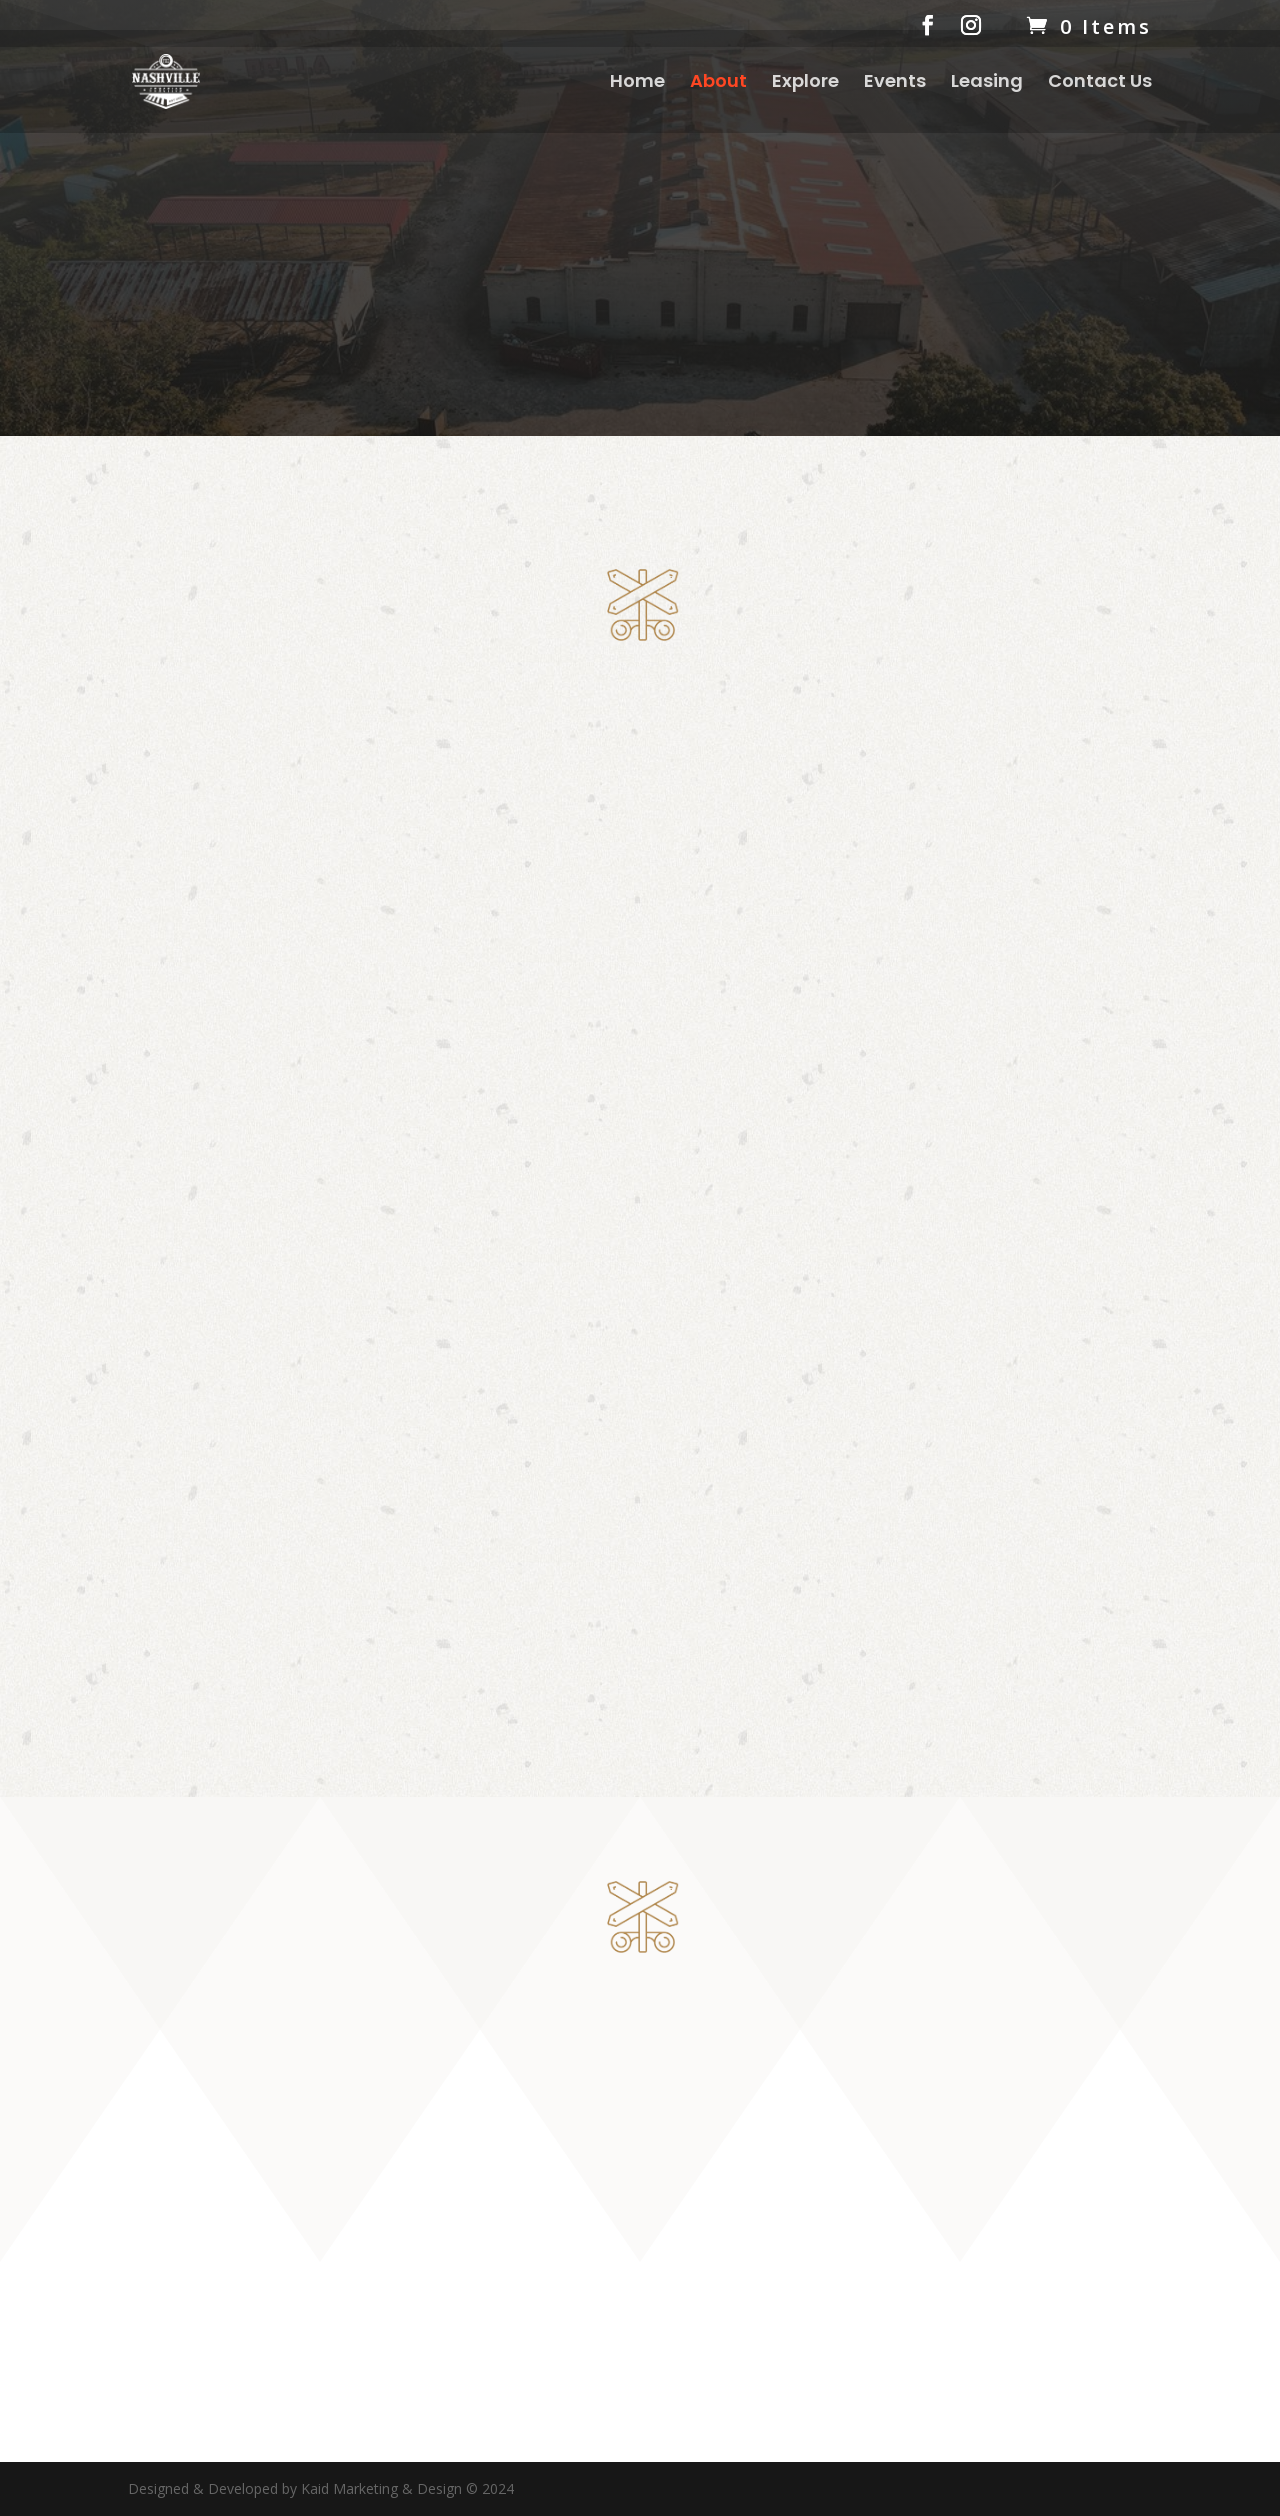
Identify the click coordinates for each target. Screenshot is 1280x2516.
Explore (805, 84)
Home (637, 84)
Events (895, 84)
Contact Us (1100, 84)
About (718, 84)
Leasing (987, 84)
